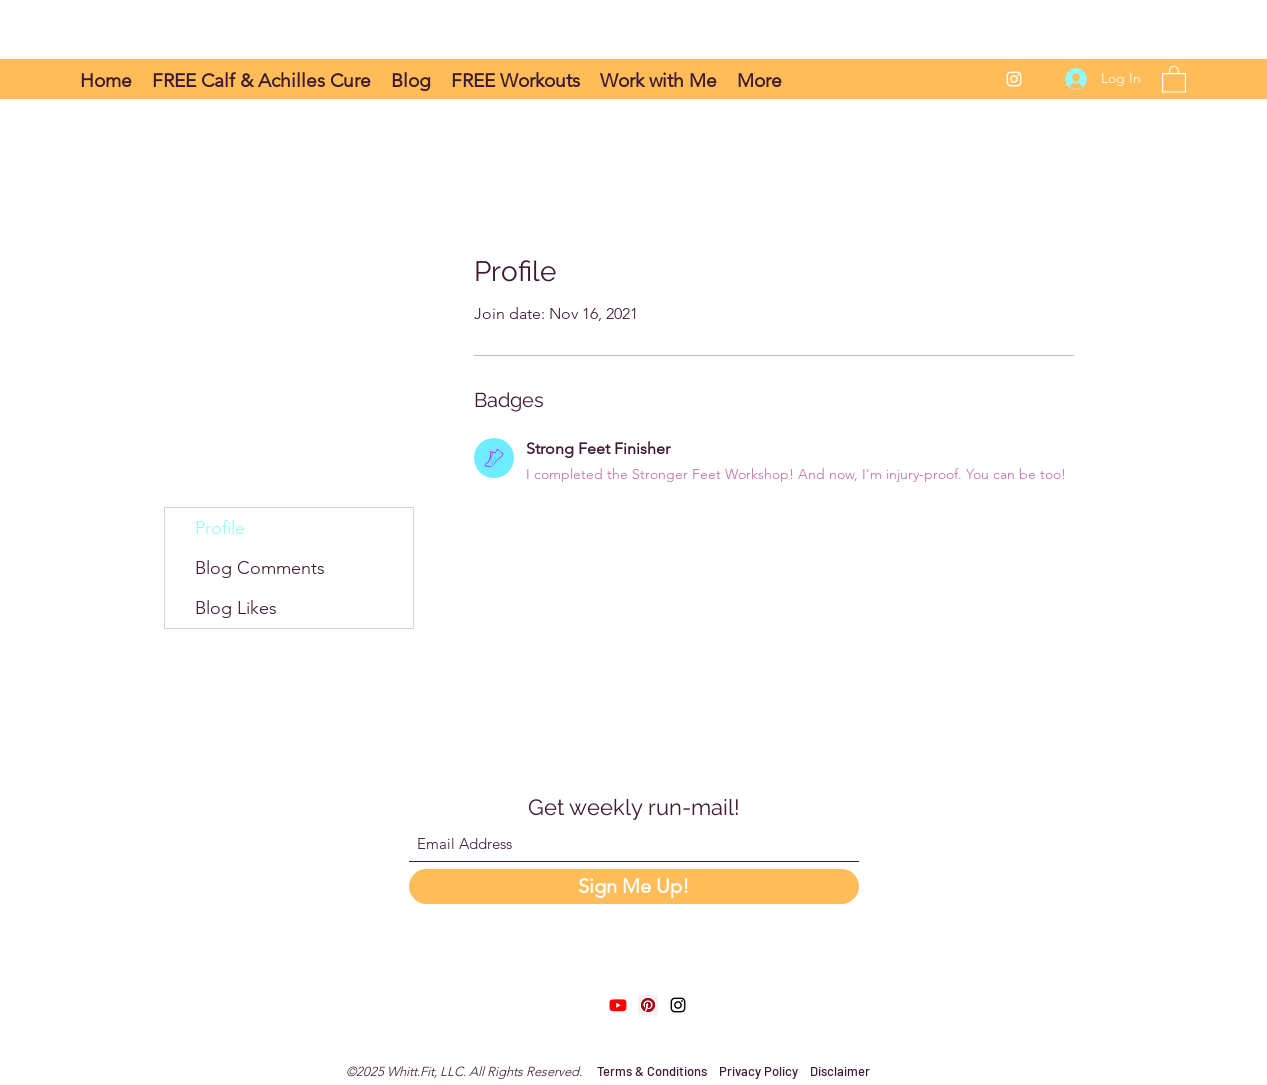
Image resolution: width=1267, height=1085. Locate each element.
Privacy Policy (758, 1071)
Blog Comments (260, 568)
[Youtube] (618, 1005)
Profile (220, 528)
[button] (1174, 78)
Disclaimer (840, 1071)
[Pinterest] (648, 1005)
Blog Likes (236, 608)
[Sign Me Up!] (634, 886)
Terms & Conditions (653, 1071)
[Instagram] (1014, 79)
